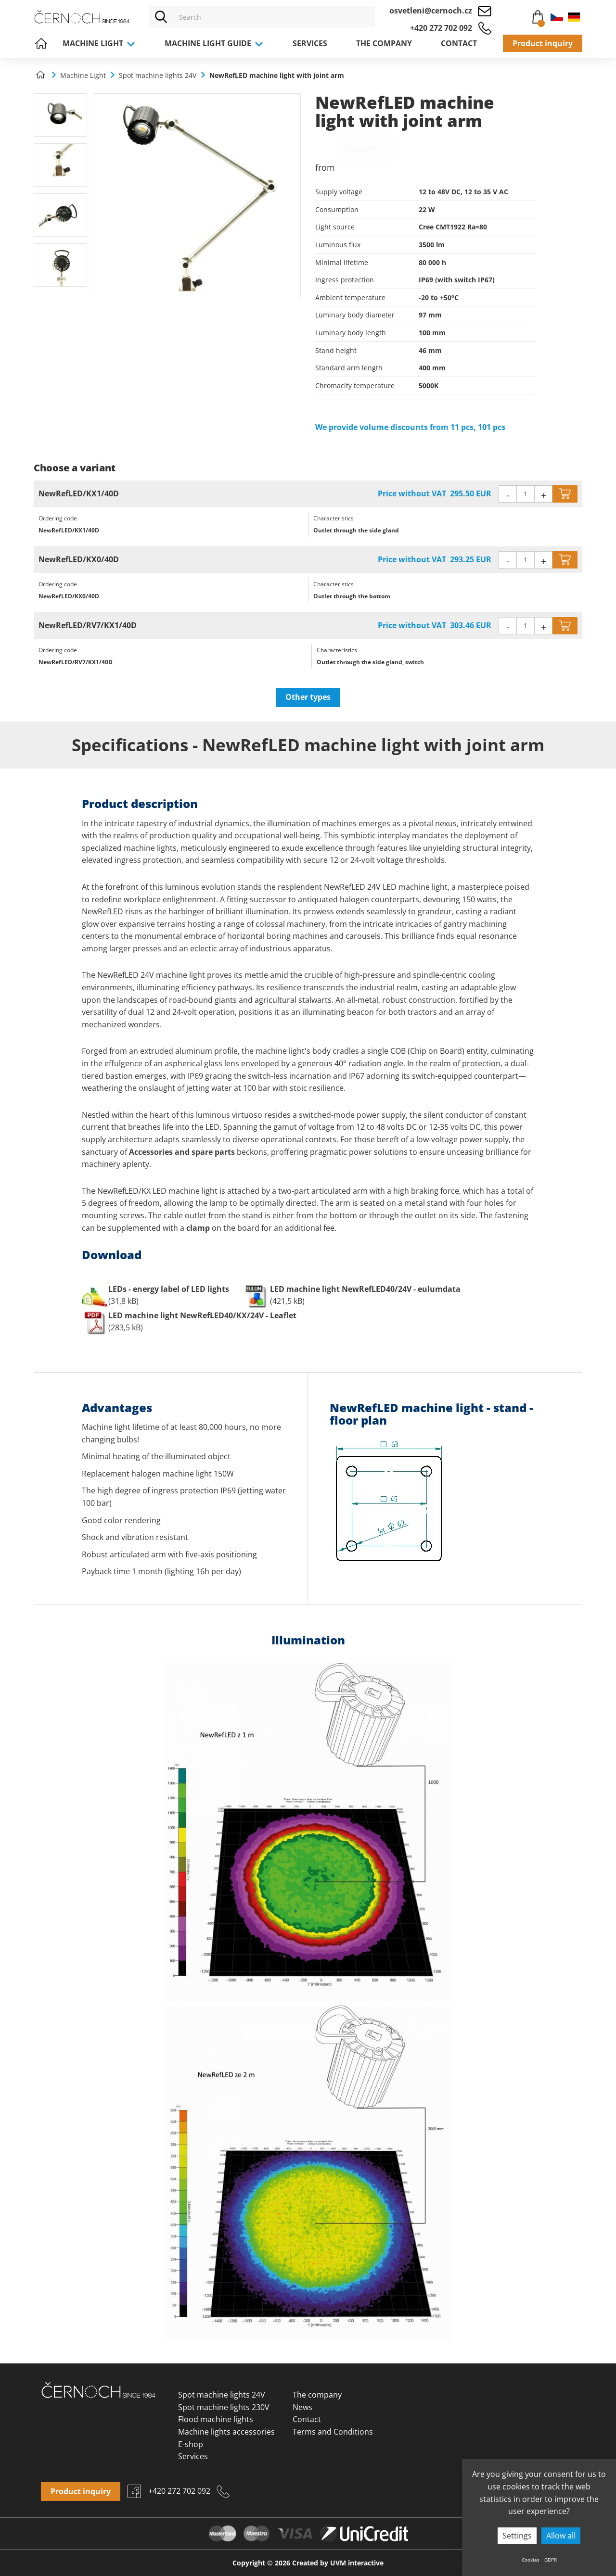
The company (384, 43)
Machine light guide (214, 43)
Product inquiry (543, 43)
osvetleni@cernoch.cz (430, 10)
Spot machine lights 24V (221, 2394)
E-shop (190, 2444)
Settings (517, 2535)
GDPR (550, 2559)
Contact (459, 43)
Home (41, 43)
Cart (532, 15)
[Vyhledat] (161, 16)
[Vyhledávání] (274, 17)
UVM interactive (357, 2562)
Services (310, 43)
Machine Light (99, 43)
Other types (308, 697)
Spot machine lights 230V (224, 2407)
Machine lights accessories (226, 2431)
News (302, 2407)
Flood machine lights (215, 2419)
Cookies (530, 2559)
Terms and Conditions (333, 2431)
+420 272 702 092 (441, 28)
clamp (198, 1228)
